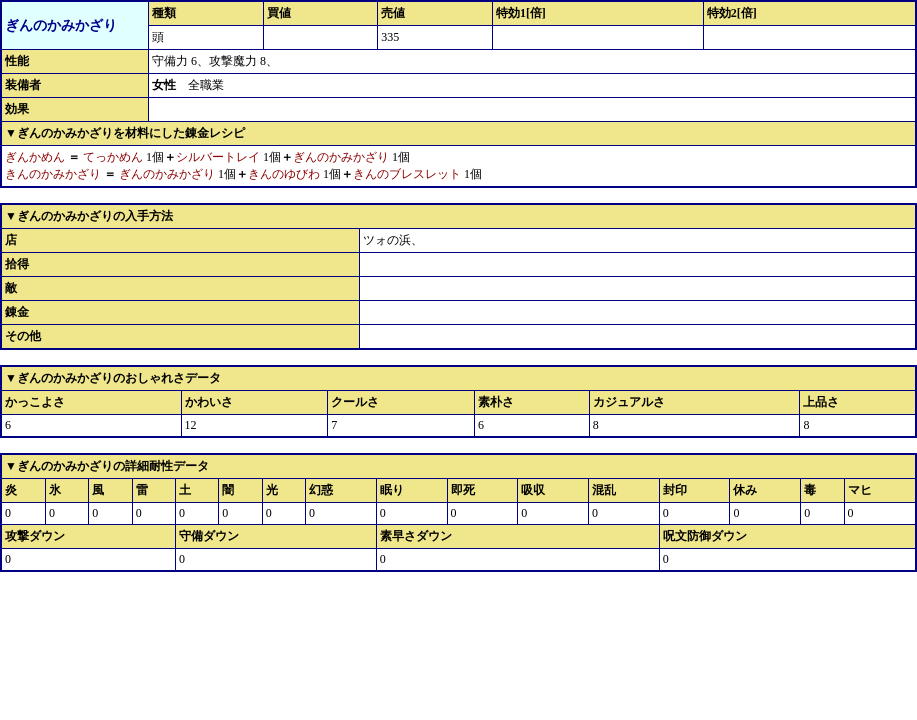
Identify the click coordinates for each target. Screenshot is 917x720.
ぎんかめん (35, 157)
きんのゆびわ (284, 174)
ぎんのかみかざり (341, 157)
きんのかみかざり (53, 174)
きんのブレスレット (407, 174)
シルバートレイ (218, 157)
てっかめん (113, 157)
